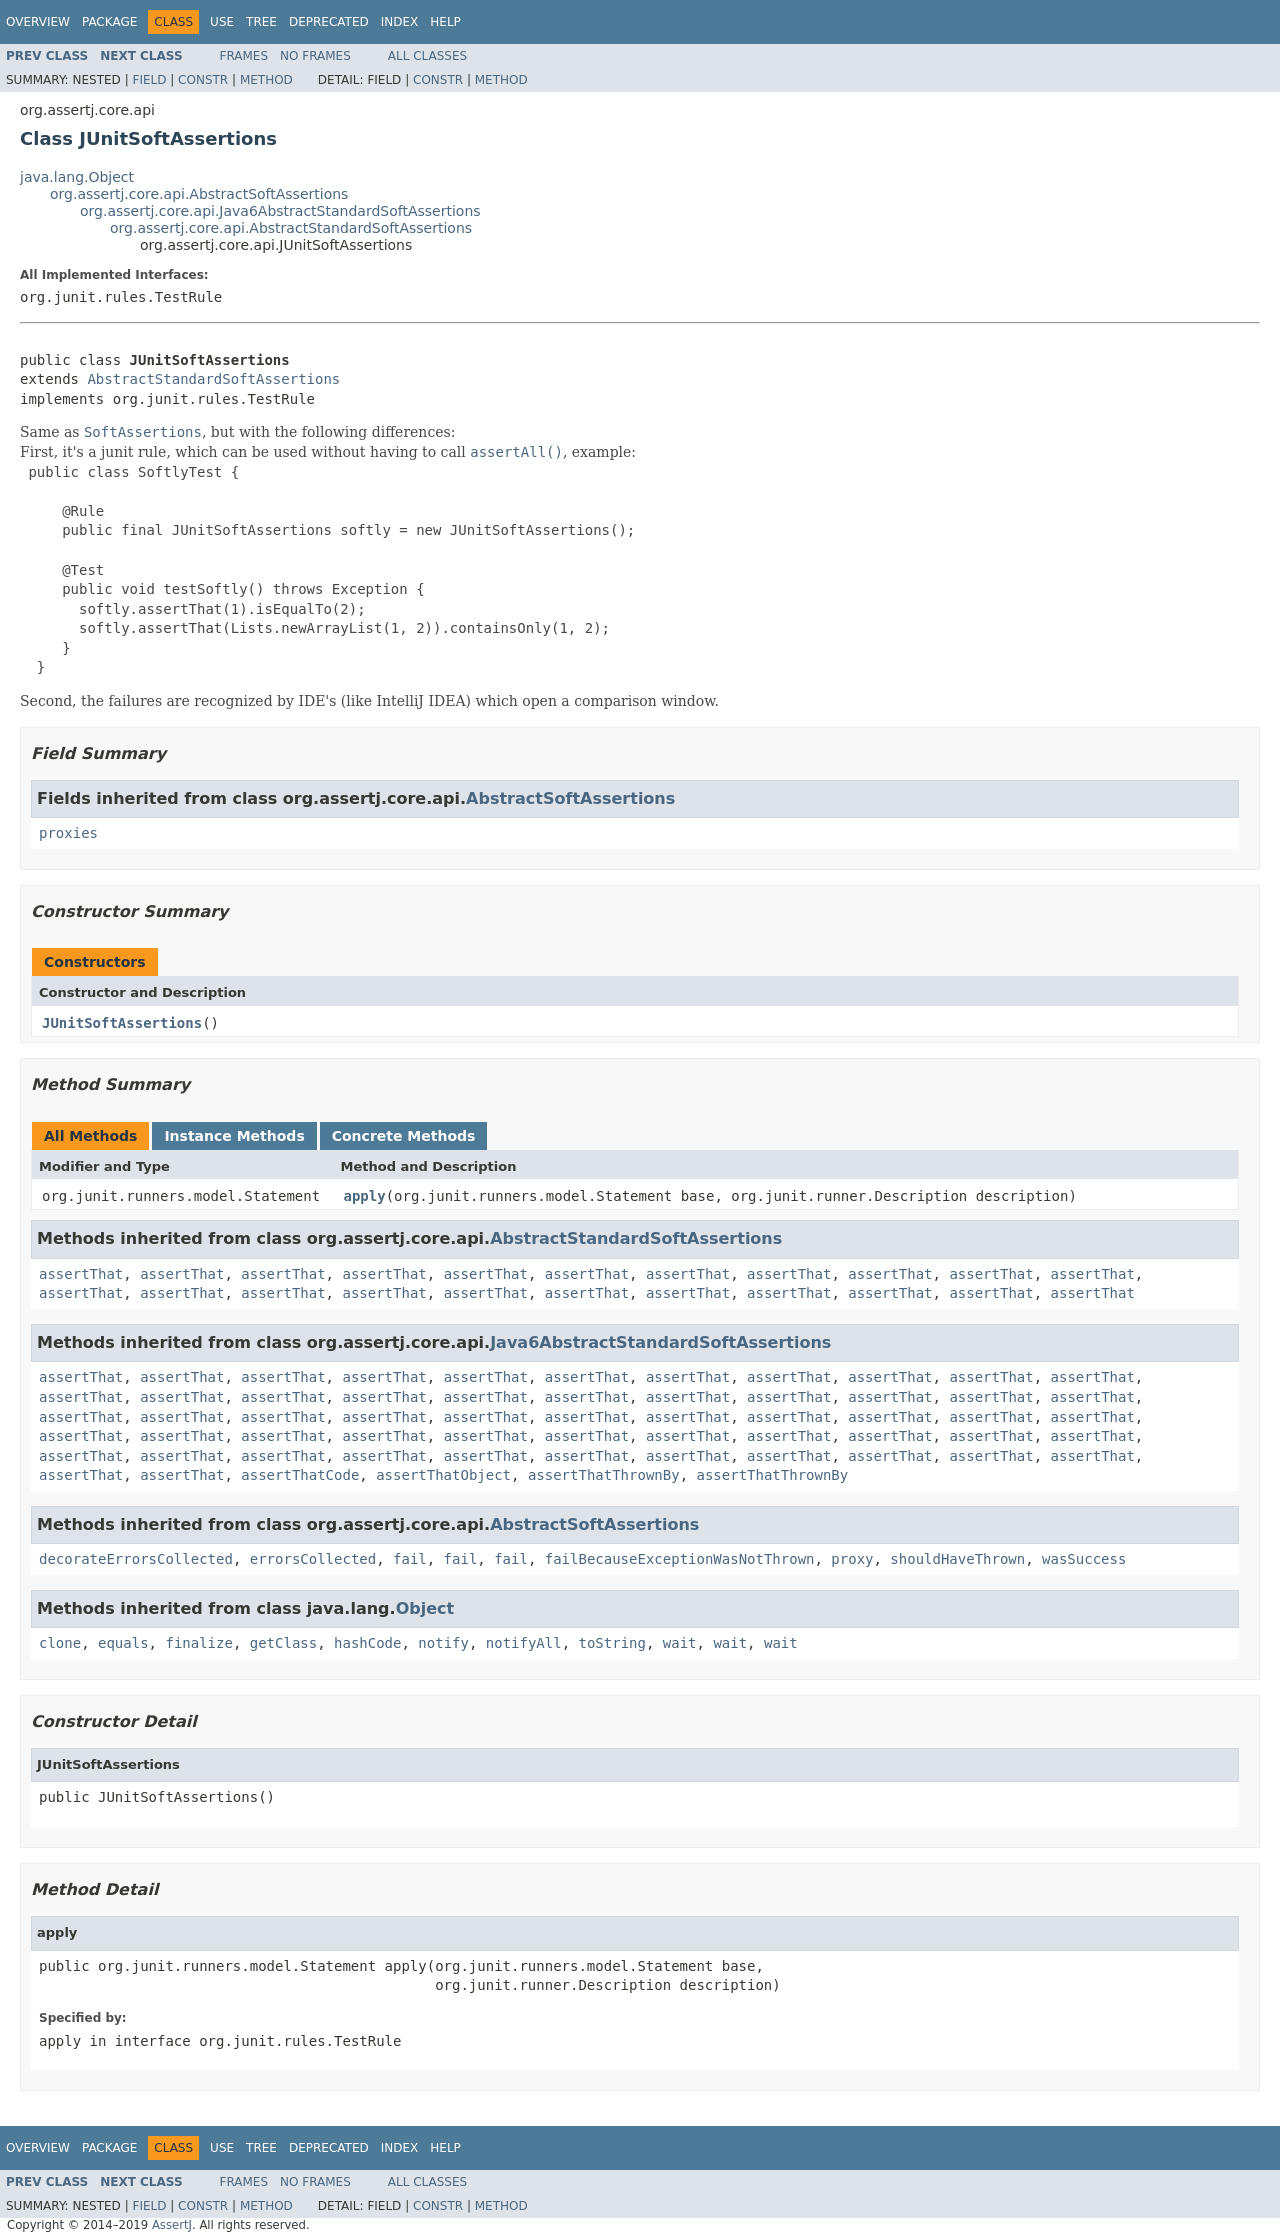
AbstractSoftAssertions (570, 798)
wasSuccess (1084, 1559)
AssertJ (172, 2225)
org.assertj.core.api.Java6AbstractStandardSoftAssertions (280, 211)
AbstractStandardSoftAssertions (213, 379)
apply (365, 1196)
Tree (261, 22)
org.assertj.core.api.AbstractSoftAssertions (199, 194)
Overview (38, 22)
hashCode (367, 1643)
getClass (283, 1643)
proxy (852, 1559)
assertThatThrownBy (604, 1475)
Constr (203, 80)
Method (266, 80)
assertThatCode (300, 1475)
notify (443, 1643)
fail (410, 1559)
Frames (244, 56)
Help (445, 22)
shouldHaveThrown (957, 1559)
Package (109, 22)
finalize (198, 1643)
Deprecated (329, 22)
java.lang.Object (77, 177)
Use (222, 22)
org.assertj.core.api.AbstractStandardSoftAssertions (291, 228)
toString (612, 1643)
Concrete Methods (404, 1136)
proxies (68, 833)
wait (680, 1643)
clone (60, 1643)
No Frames (315, 56)
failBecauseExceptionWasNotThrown (680, 1559)
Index (400, 22)
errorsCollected (313, 1559)
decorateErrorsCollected (136, 1559)
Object (425, 1608)
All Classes (427, 56)
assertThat (81, 1274)
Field (149, 80)
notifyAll (524, 1643)
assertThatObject (443, 1475)
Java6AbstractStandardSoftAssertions (660, 1342)
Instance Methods (234, 1136)
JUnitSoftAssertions (122, 1023)
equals (123, 1643)
